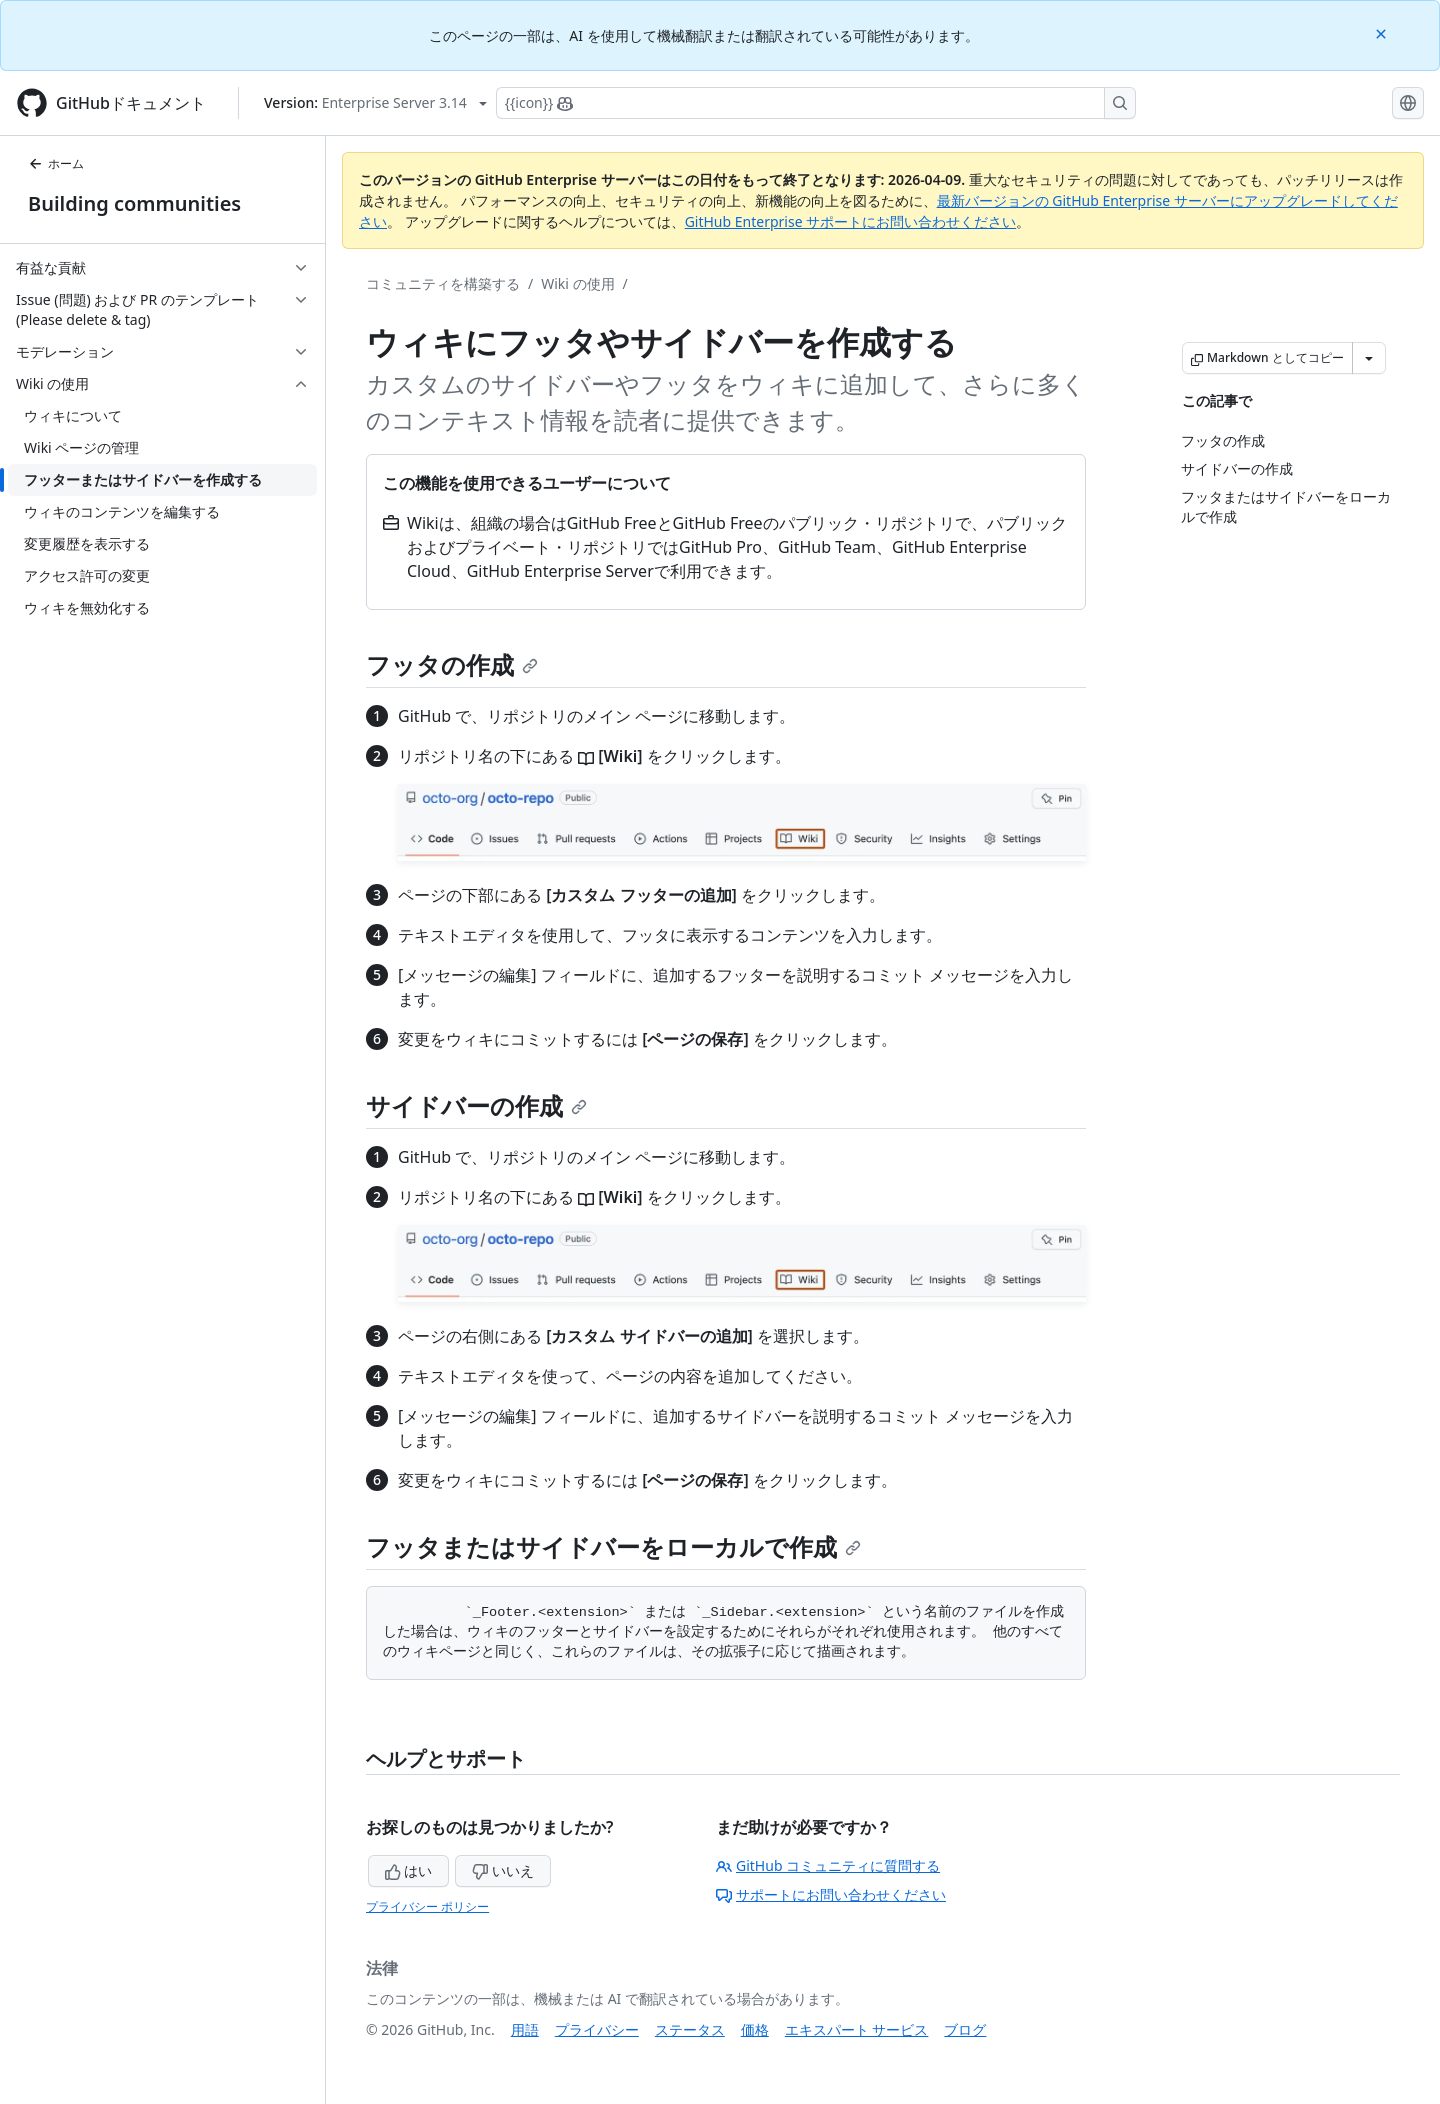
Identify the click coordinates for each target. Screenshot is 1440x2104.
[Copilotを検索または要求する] (816, 103)
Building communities (134, 203)
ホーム (56, 163)
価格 (755, 2029)
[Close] (1383, 32)
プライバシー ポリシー (427, 1906)
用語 (525, 2029)
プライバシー (597, 2029)
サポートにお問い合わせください (831, 1894)
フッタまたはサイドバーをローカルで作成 (613, 1546)
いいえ (503, 1870)
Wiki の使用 (577, 283)
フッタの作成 (452, 664)
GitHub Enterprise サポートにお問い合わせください (851, 221)
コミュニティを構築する (443, 283)
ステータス (690, 2029)
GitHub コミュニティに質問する (828, 1865)
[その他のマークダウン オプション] (1369, 358)
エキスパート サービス (857, 2029)
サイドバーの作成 (476, 1105)
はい (409, 1870)
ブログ (965, 2029)
